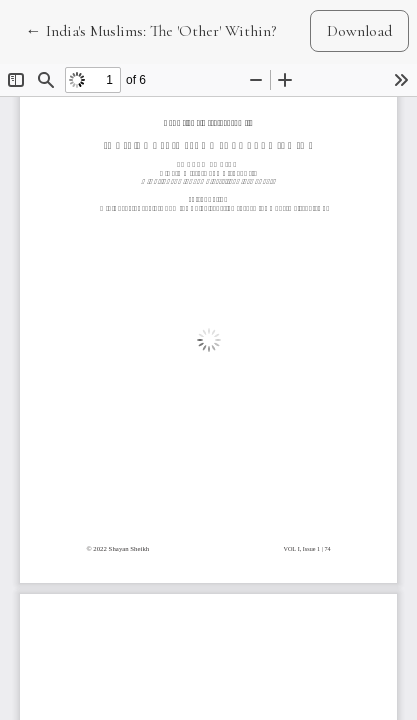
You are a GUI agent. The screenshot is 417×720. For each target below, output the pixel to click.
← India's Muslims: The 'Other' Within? (151, 29)
